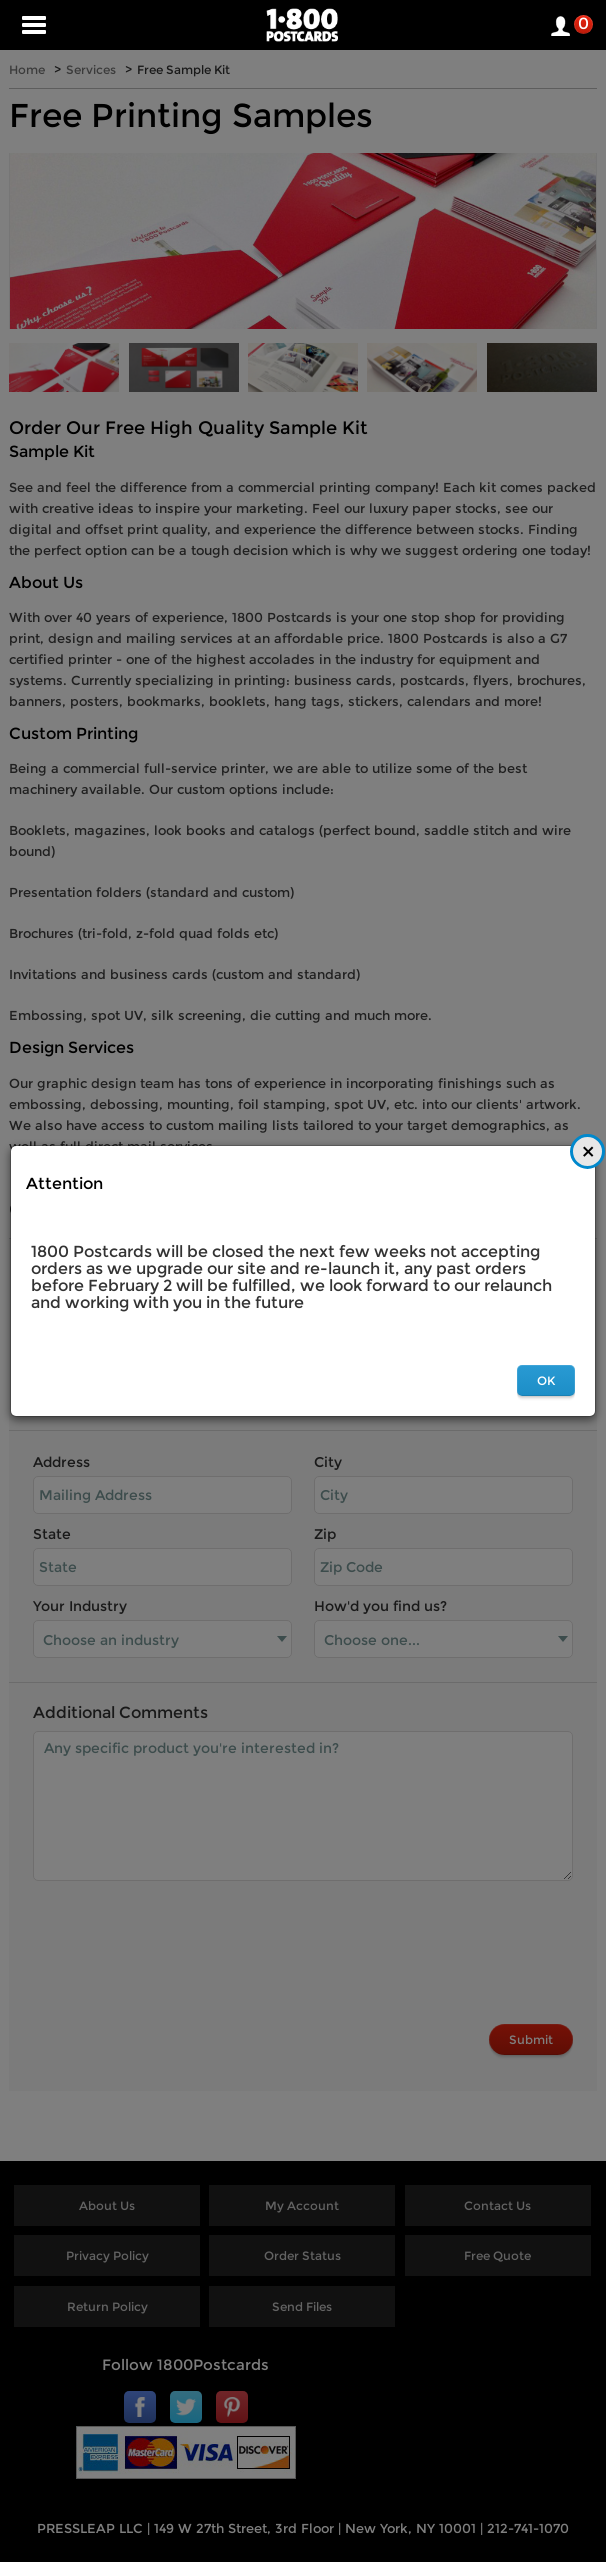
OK (546, 1380)
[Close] (587, 1151)
